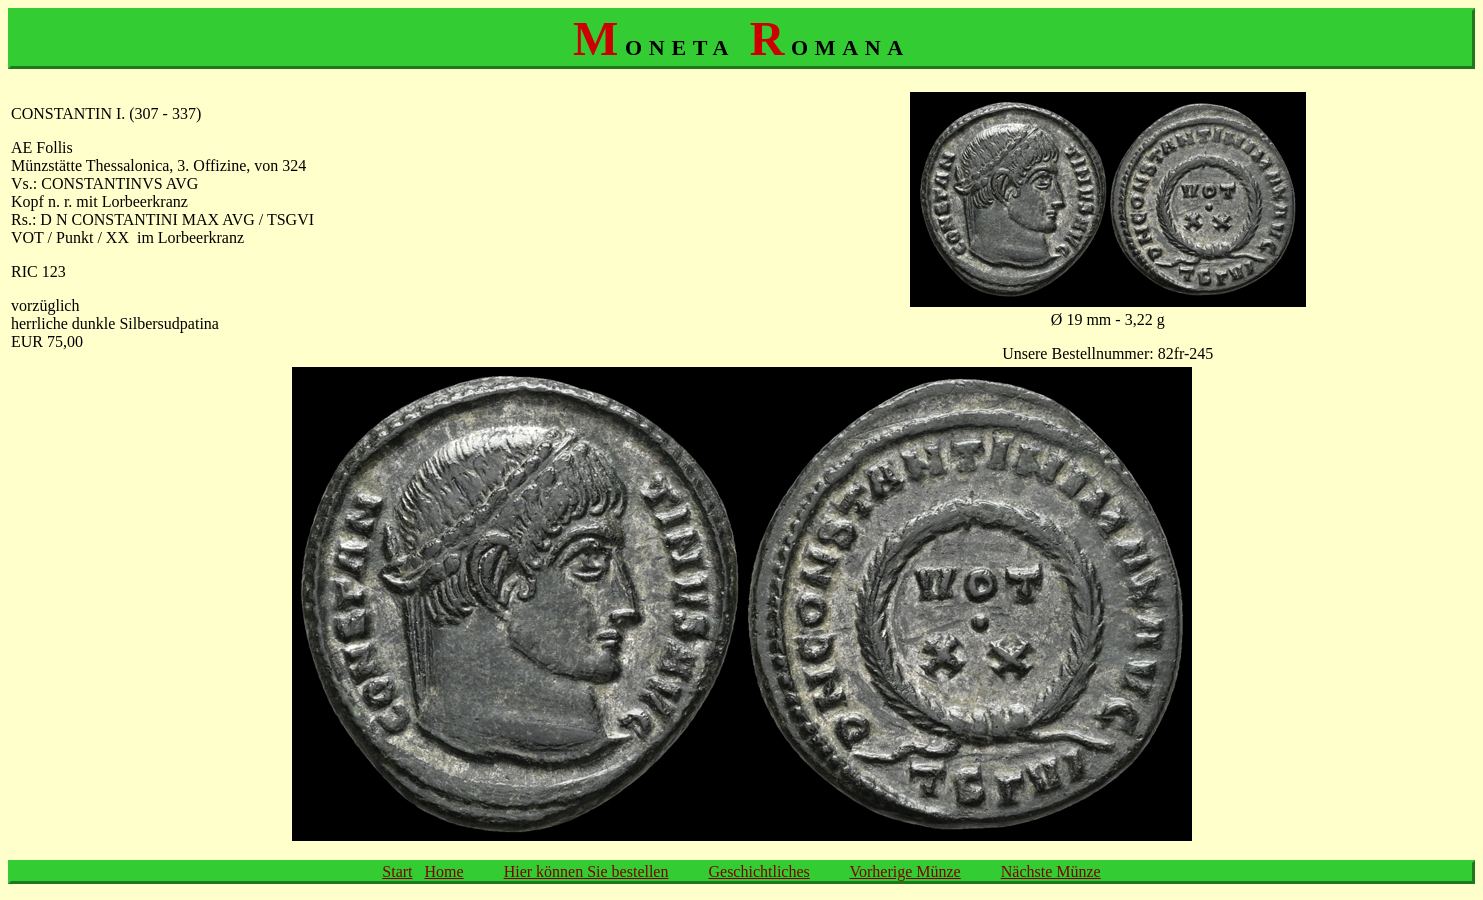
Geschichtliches (758, 871)
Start (397, 871)
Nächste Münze (1051, 871)
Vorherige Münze (904, 871)
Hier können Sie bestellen (586, 871)
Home (444, 871)
